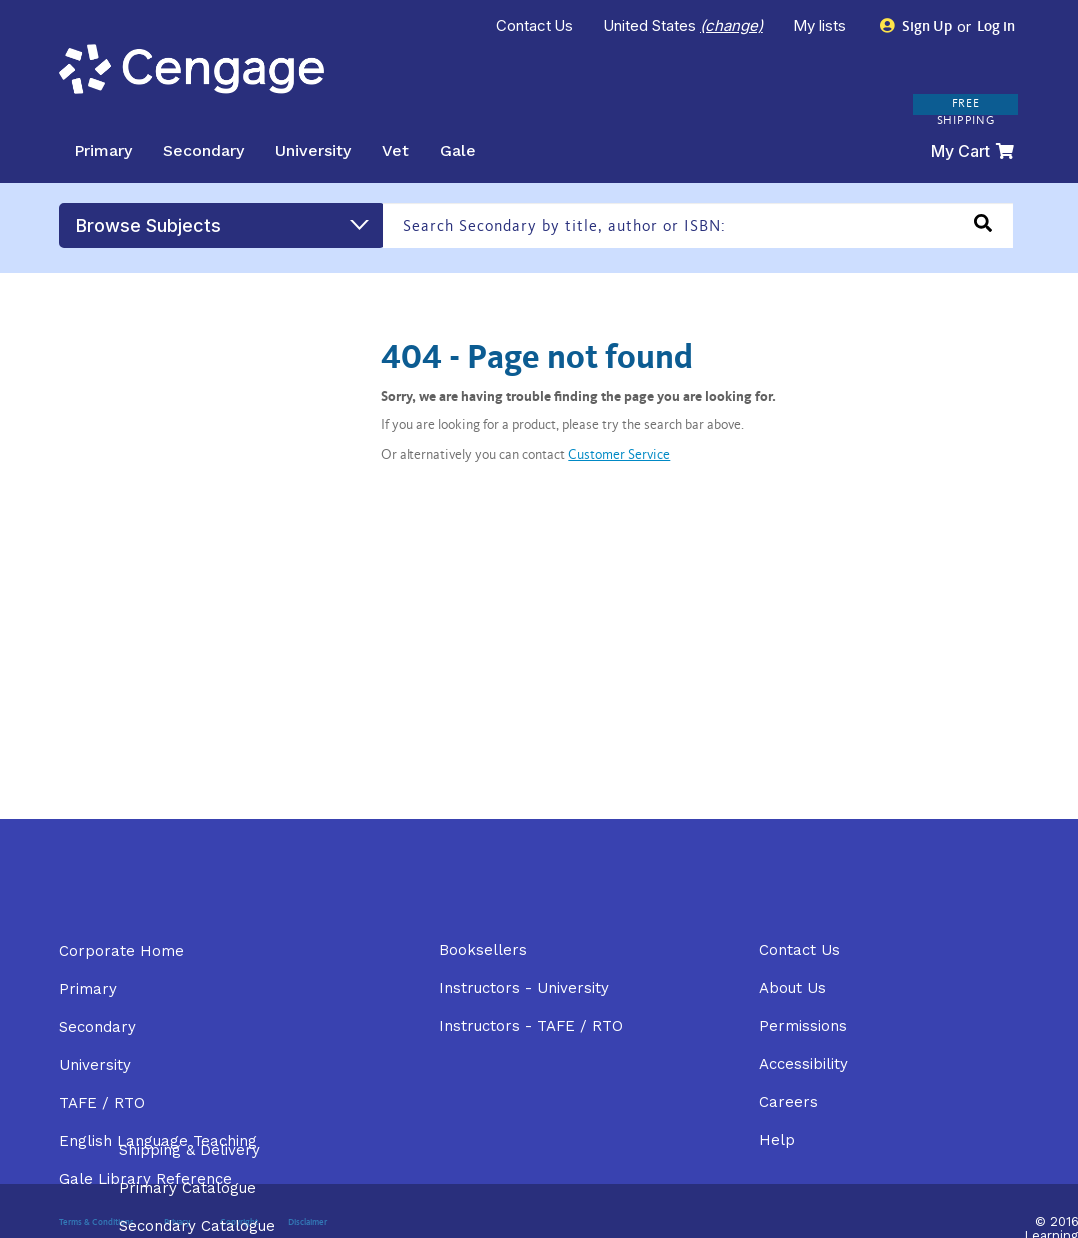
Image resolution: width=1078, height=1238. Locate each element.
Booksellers (483, 950)
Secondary (203, 150)
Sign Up (916, 26)
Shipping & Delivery (189, 1150)
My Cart (972, 151)
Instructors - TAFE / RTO (531, 1026)
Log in (994, 27)
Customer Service (619, 456)
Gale (458, 150)
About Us (792, 988)
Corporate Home (121, 951)
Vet (395, 150)
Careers (788, 1102)
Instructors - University (524, 988)
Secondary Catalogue (197, 1226)
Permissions (803, 1026)
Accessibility (803, 1064)
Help (777, 1140)
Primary (103, 150)
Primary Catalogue (187, 1188)
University (313, 150)
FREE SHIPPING (966, 112)
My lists (821, 25)
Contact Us (535, 25)
